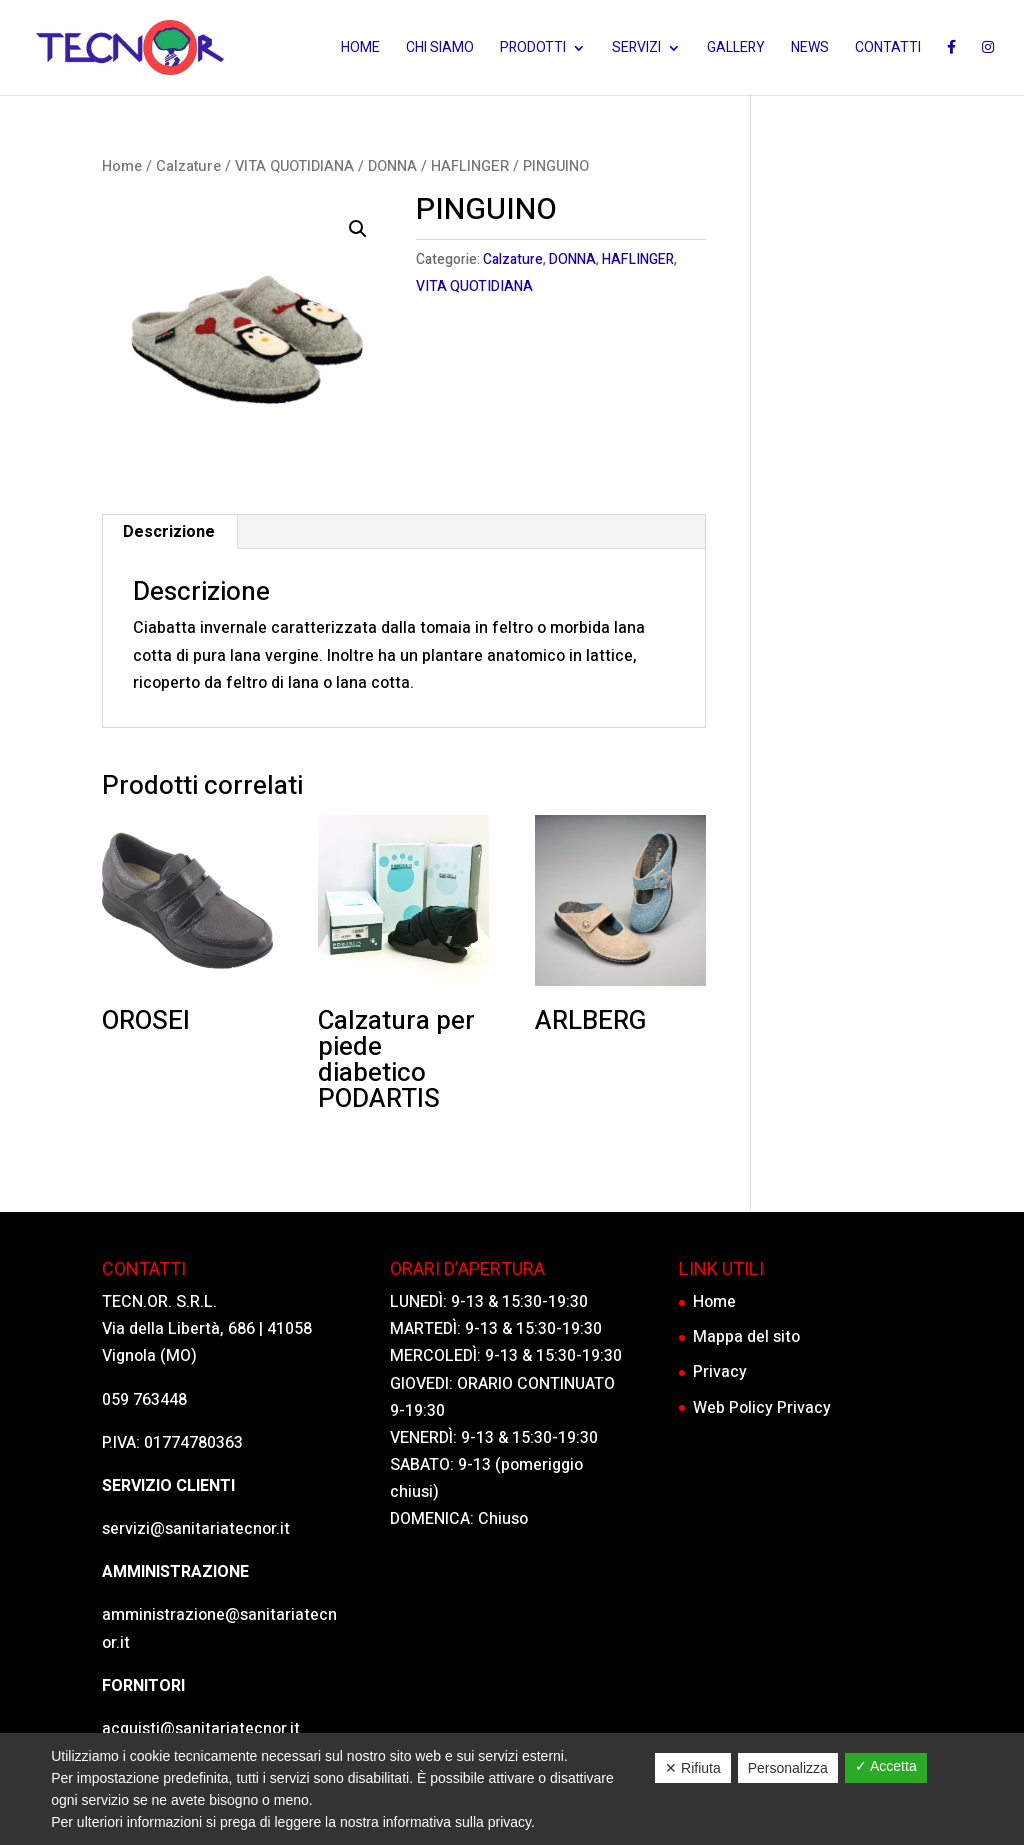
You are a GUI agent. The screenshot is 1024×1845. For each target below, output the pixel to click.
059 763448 (144, 1400)
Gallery (736, 49)
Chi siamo (440, 49)
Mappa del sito (746, 1337)
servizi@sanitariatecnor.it (196, 1529)
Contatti (888, 49)
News (810, 49)
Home (360, 49)
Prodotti (533, 49)
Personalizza (788, 1768)
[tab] (169, 532)
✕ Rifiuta (693, 1768)
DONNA (392, 166)
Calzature (188, 166)
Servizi (636, 49)
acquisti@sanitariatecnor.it (201, 1729)
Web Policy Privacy (762, 1408)
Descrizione (169, 532)
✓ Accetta (886, 1766)
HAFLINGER (470, 166)
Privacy (720, 1372)
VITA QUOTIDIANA (294, 166)
